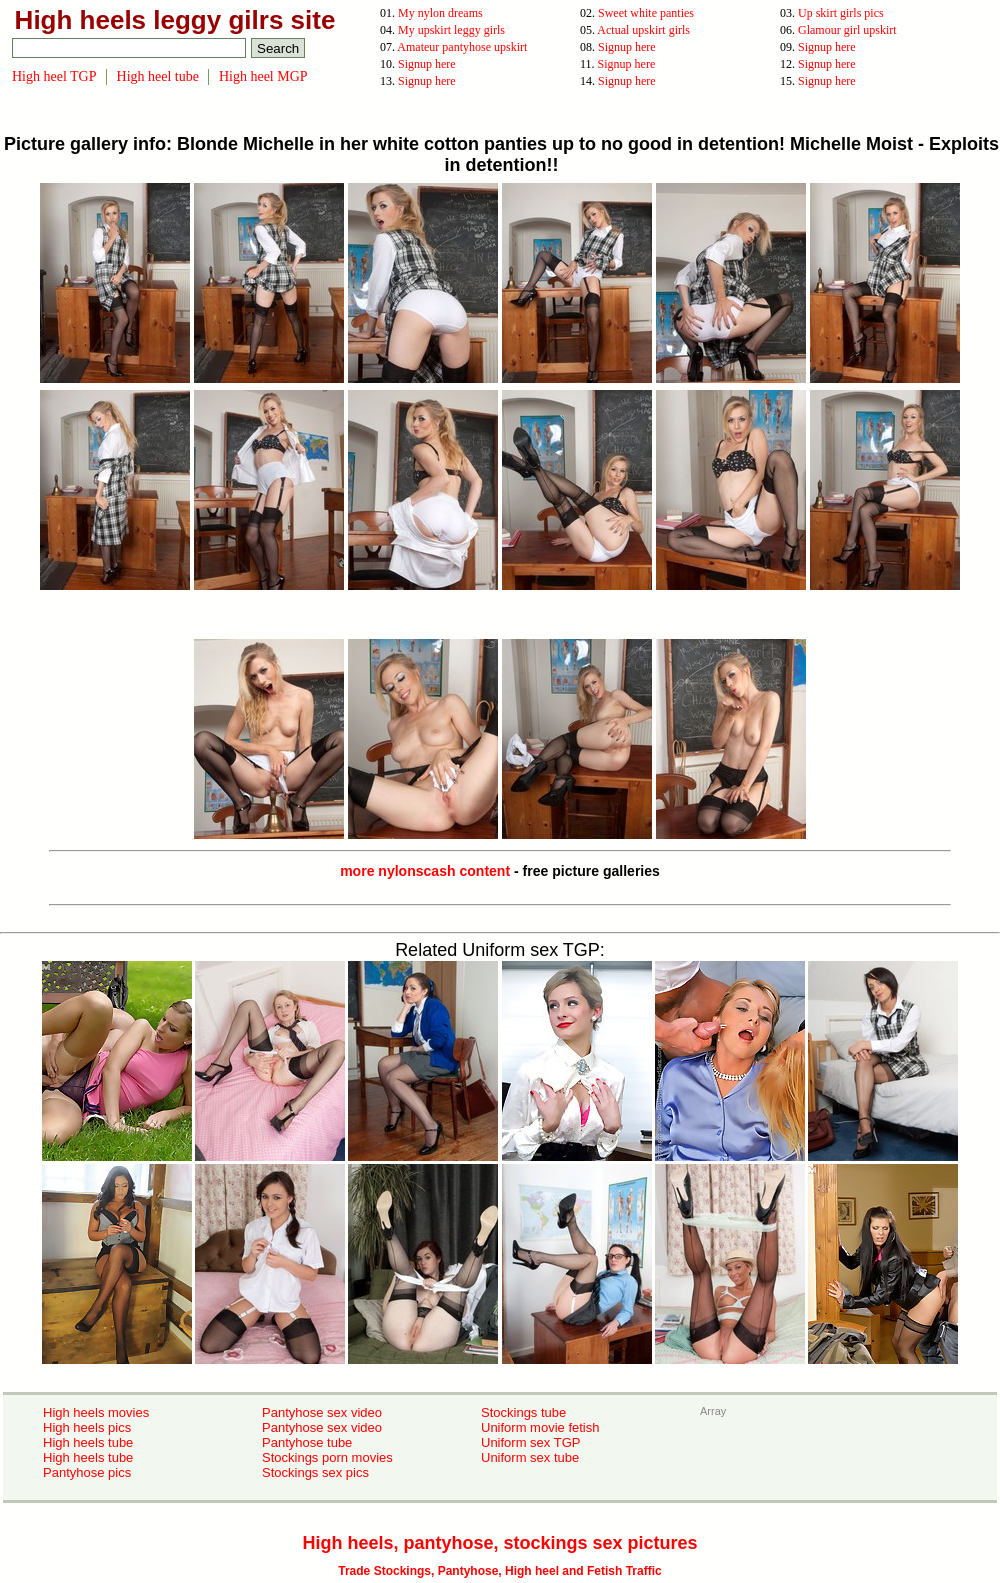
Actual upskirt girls (643, 30)
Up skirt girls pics (841, 13)
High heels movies (96, 1412)
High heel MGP (263, 76)
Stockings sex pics (315, 1472)
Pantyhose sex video (322, 1412)
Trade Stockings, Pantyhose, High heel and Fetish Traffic (499, 1571)
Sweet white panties (646, 13)
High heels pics (87, 1427)
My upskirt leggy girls (451, 30)
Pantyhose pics (87, 1472)
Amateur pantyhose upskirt (462, 47)
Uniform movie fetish (540, 1427)
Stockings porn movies (327, 1457)
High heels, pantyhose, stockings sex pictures (499, 1543)
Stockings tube (523, 1412)
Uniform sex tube (530, 1457)
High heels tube (88, 1442)
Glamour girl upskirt (847, 30)
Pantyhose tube (307, 1442)
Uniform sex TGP (530, 1442)
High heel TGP (54, 76)
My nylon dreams (440, 13)
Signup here (627, 47)
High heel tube (158, 76)
